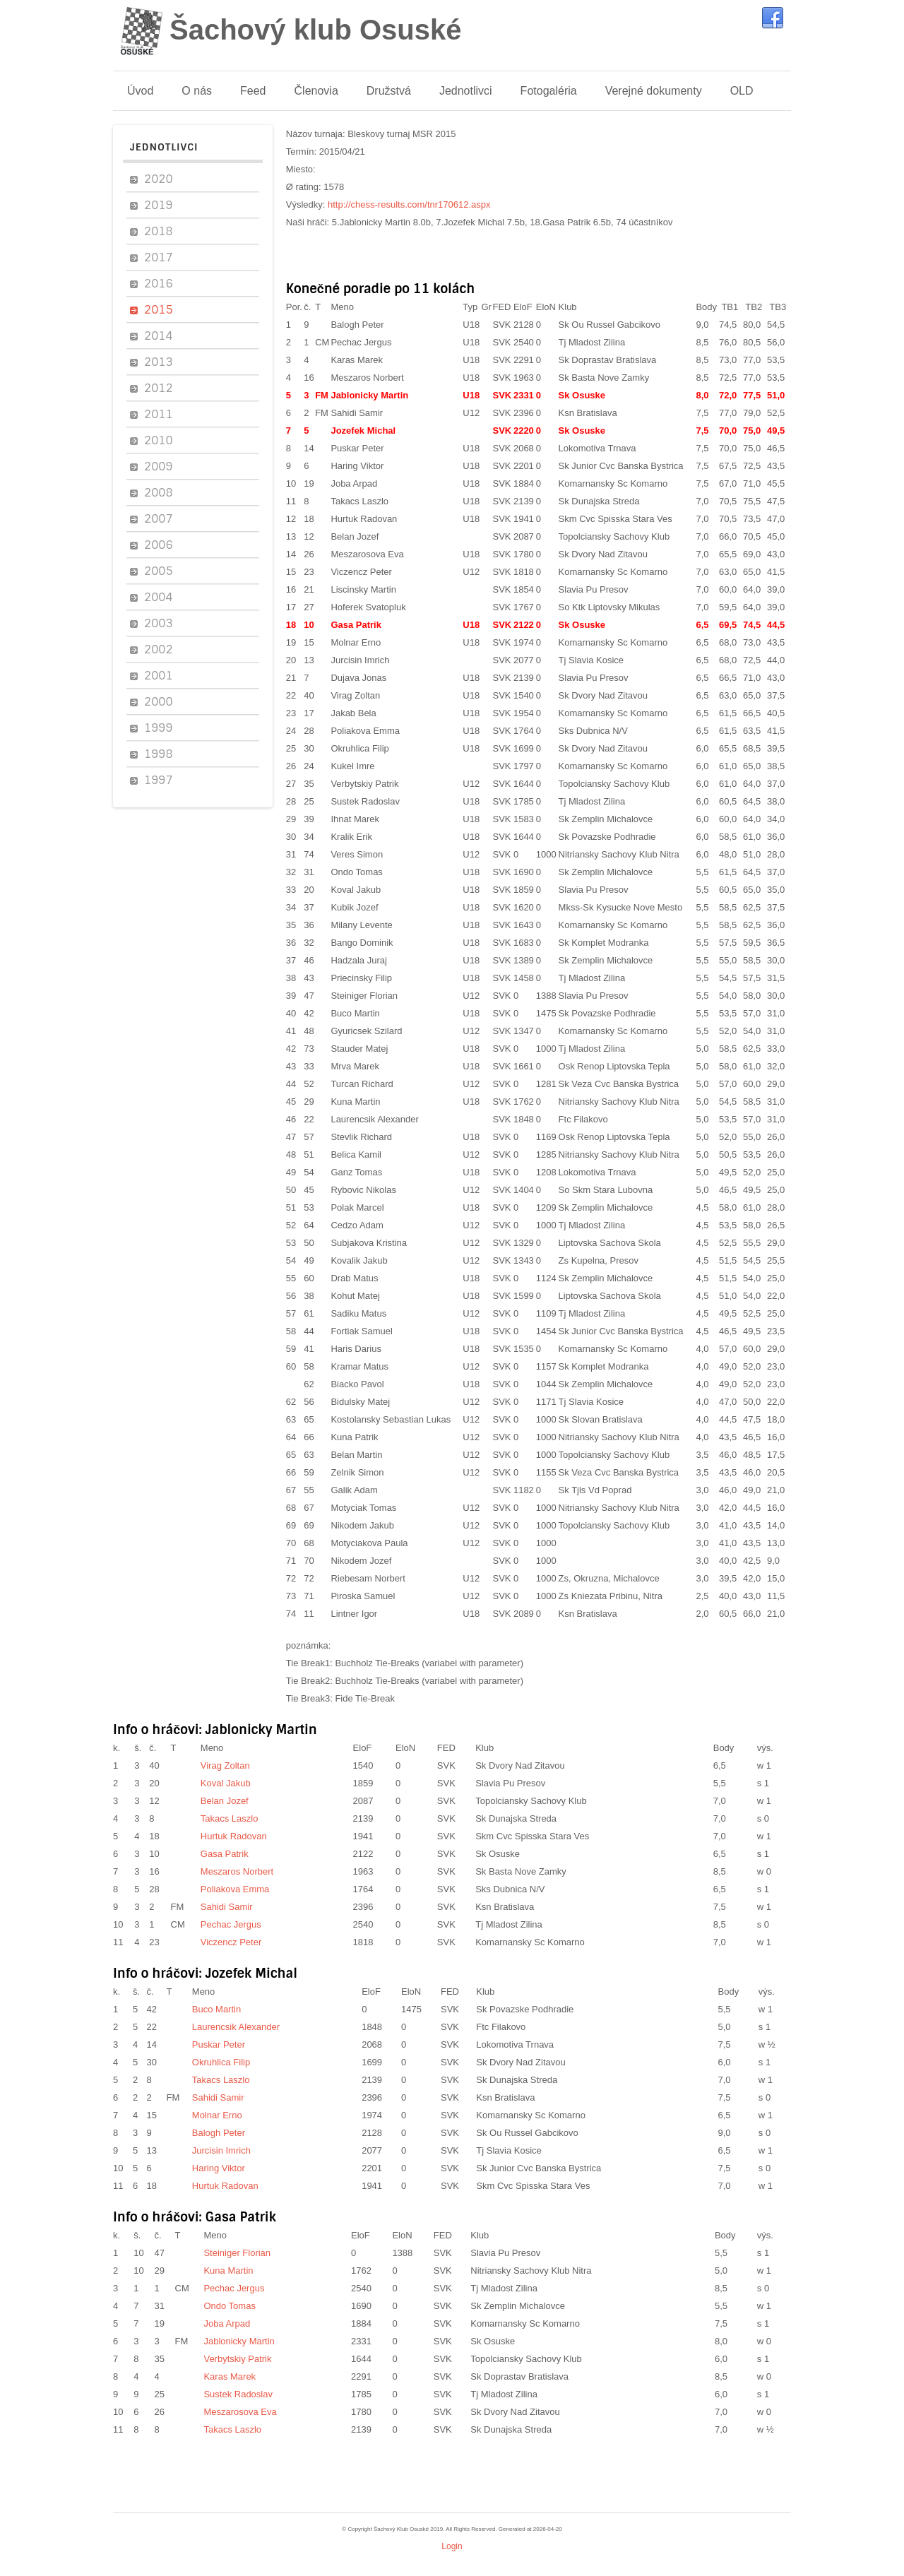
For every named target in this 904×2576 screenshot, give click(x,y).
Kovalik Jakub (359, 1260)
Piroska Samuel (363, 1596)
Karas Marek (357, 360)
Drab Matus (354, 1278)
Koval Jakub (356, 889)
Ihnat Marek (355, 819)
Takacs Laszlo (359, 501)
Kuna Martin (355, 1101)
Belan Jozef (355, 536)
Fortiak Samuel (361, 1331)
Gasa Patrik (356, 624)
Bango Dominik (362, 942)
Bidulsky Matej (360, 1401)
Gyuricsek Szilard (366, 1031)
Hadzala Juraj (359, 960)
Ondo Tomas (356, 872)
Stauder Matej (359, 1048)
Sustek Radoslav (365, 801)
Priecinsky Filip (361, 978)
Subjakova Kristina (369, 1242)
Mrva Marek (355, 1066)
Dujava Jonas (358, 677)
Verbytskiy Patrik (364, 783)
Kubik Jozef (354, 907)
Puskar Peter (357, 448)
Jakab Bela (353, 713)
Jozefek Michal (363, 430)
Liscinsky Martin (363, 589)
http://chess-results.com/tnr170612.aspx (409, 204)
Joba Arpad (354, 483)
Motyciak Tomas (363, 1507)
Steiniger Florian (364, 995)
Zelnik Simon (357, 1472)
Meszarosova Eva (367, 554)
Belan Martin (356, 1454)
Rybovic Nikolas (363, 1190)
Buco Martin (355, 1013)
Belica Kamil (356, 1154)
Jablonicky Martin (369, 395)
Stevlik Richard (361, 1137)
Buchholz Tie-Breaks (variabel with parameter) (429, 1663)
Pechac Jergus (361, 342)
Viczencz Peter (361, 571)
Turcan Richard (362, 1084)
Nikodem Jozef (361, 1560)
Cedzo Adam (357, 1225)
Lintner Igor (354, 1613)
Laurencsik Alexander (374, 1119)
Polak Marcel (357, 1207)
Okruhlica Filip (359, 748)
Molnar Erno (356, 642)
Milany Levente (361, 925)
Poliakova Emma (365, 730)
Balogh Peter (357, 324)
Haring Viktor (357, 466)
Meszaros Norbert (367, 377)
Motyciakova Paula (369, 1543)
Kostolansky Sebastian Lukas (391, 1419)
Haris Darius (356, 1348)
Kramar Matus (359, 1366)
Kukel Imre (352, 766)
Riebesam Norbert (368, 1578)
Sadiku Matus (358, 1313)
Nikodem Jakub (362, 1525)
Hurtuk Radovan (364, 519)
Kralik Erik (351, 836)
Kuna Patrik (354, 1437)
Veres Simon (357, 854)
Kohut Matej (355, 1295)
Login (451, 2546)
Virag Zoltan (355, 695)
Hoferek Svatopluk (368, 607)
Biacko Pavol (357, 1384)
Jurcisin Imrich (360, 660)
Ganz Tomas (356, 1172)
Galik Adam (354, 1490)
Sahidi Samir (357, 413)
